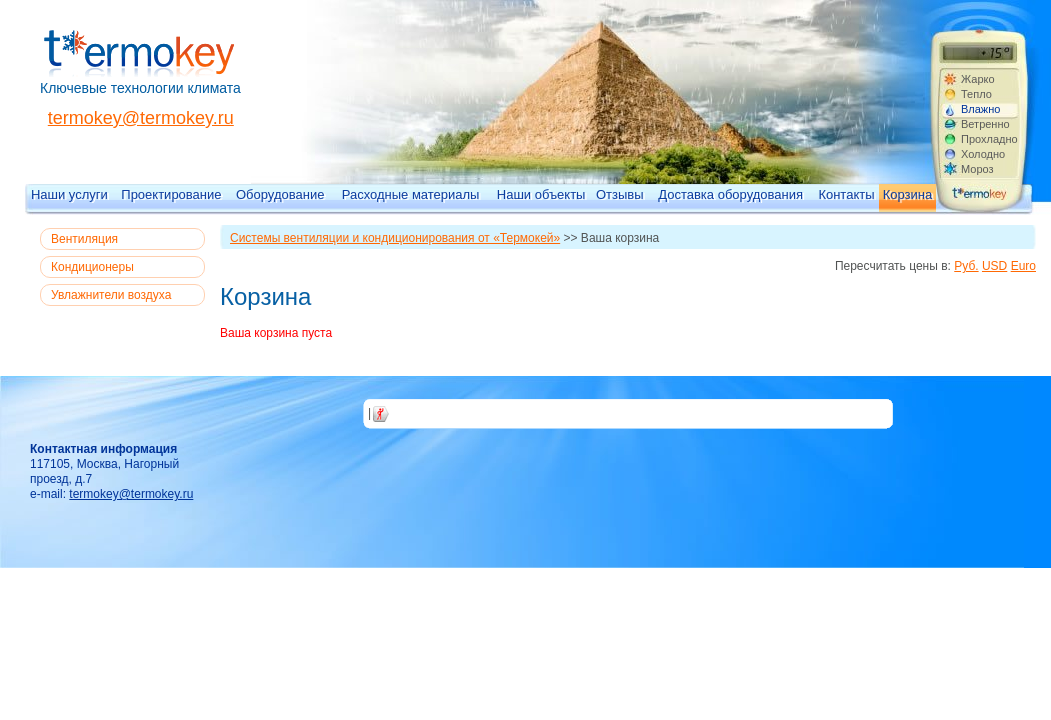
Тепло (976, 94)
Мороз (977, 169)
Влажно (980, 109)
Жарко (978, 79)
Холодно (983, 154)
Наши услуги (69, 194)
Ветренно (985, 124)
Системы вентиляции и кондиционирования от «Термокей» (395, 238)
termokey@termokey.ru (141, 118)
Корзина (908, 194)
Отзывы (620, 194)
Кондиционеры (92, 267)
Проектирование (171, 194)
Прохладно (989, 139)
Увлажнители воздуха (111, 295)
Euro (1023, 266)
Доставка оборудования (730, 194)
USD (994, 266)
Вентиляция (84, 239)
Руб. (966, 266)
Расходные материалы (411, 194)
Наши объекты (541, 194)
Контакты (846, 194)
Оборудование (280, 194)
